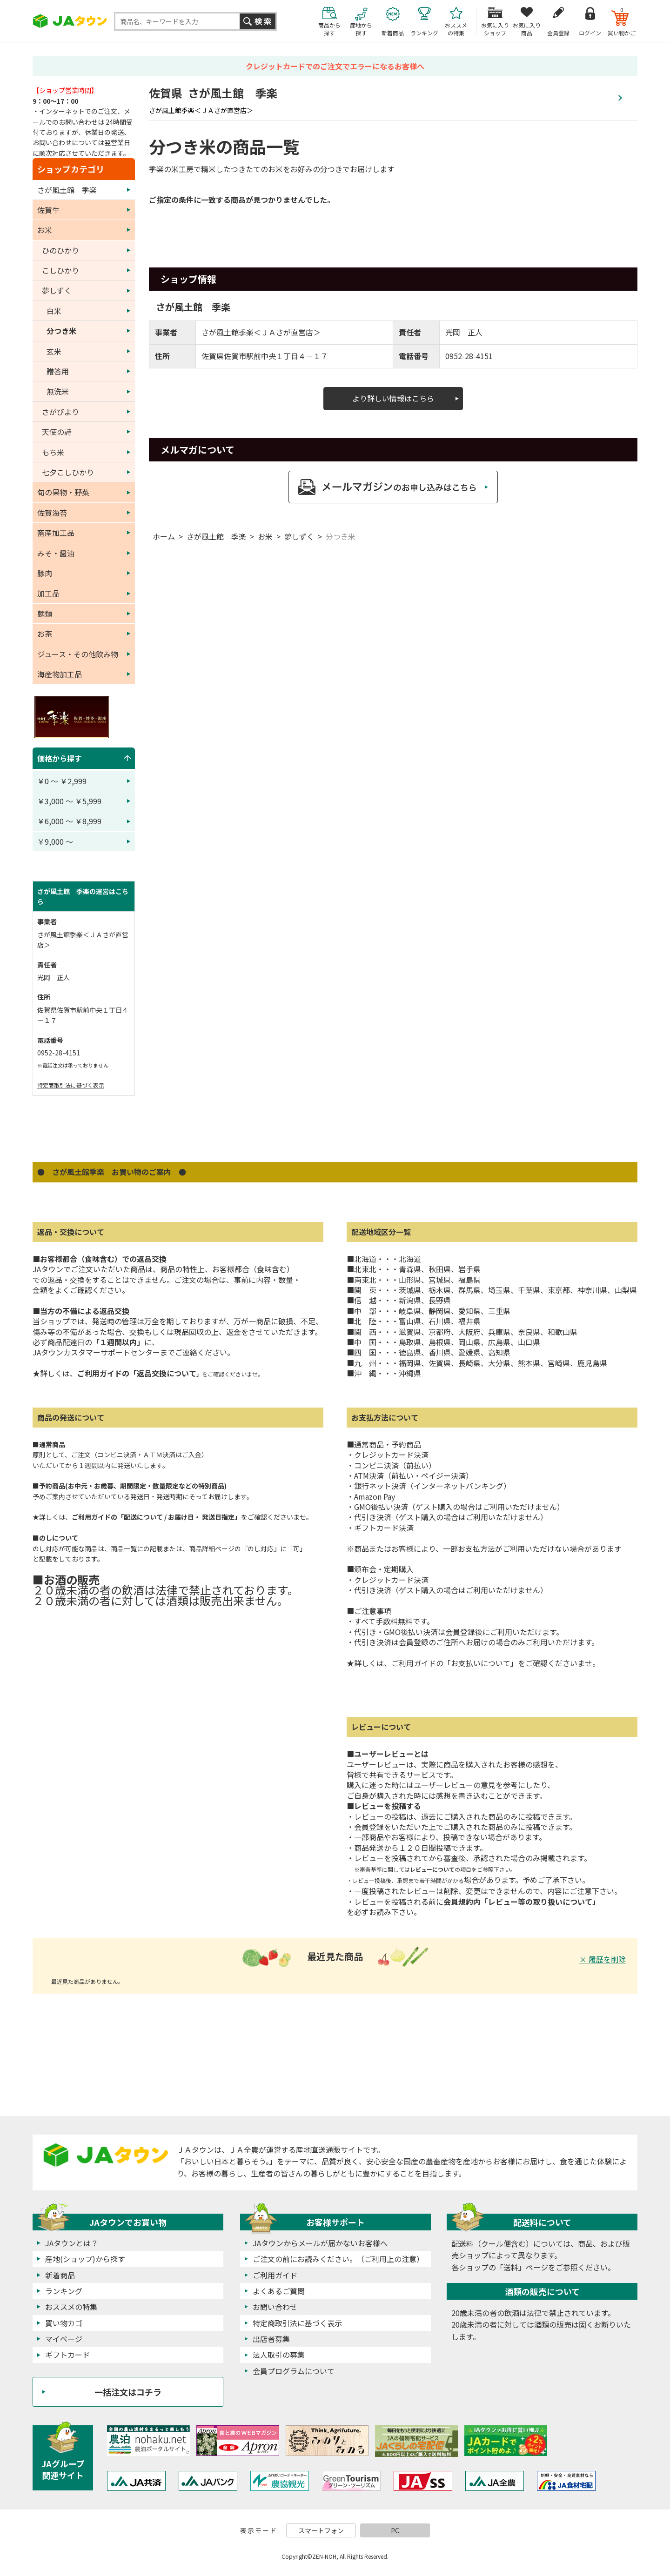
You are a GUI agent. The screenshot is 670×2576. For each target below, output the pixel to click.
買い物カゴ (63, 2323)
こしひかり (60, 270)
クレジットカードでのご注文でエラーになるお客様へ (335, 66)
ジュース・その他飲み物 (77, 654)
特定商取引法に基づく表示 (70, 1085)
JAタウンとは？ (71, 2243)
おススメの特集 (71, 2306)
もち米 (53, 452)
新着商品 (60, 2275)
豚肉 (44, 573)
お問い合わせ (275, 2306)
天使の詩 (57, 431)
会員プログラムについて (294, 2370)
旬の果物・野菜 (63, 492)
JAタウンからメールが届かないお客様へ (320, 2243)
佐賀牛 (48, 209)
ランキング (63, 2290)
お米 (265, 536)
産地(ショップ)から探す (85, 2258)
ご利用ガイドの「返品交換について (139, 1373)
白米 (54, 310)
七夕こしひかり (68, 472)
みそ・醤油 (55, 553)
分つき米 (340, 536)
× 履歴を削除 (602, 1959)
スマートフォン (321, 2530)
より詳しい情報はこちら (393, 398)
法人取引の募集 (279, 2354)
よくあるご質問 (279, 2290)
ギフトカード (67, 2354)
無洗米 (58, 391)
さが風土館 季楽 (216, 536)
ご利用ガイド (275, 2275)
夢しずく (299, 536)
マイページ (63, 2338)
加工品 (48, 593)
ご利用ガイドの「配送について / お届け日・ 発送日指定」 (156, 1517)
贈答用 (58, 371)
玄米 (54, 351)
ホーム (164, 536)
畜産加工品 (55, 532)
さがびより (60, 411)
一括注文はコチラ (127, 2392)
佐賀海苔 (52, 512)
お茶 (44, 633)
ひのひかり (60, 250)
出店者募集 (271, 2338)
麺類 (44, 613)
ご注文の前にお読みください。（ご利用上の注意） (338, 2258)
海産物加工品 (59, 674)
